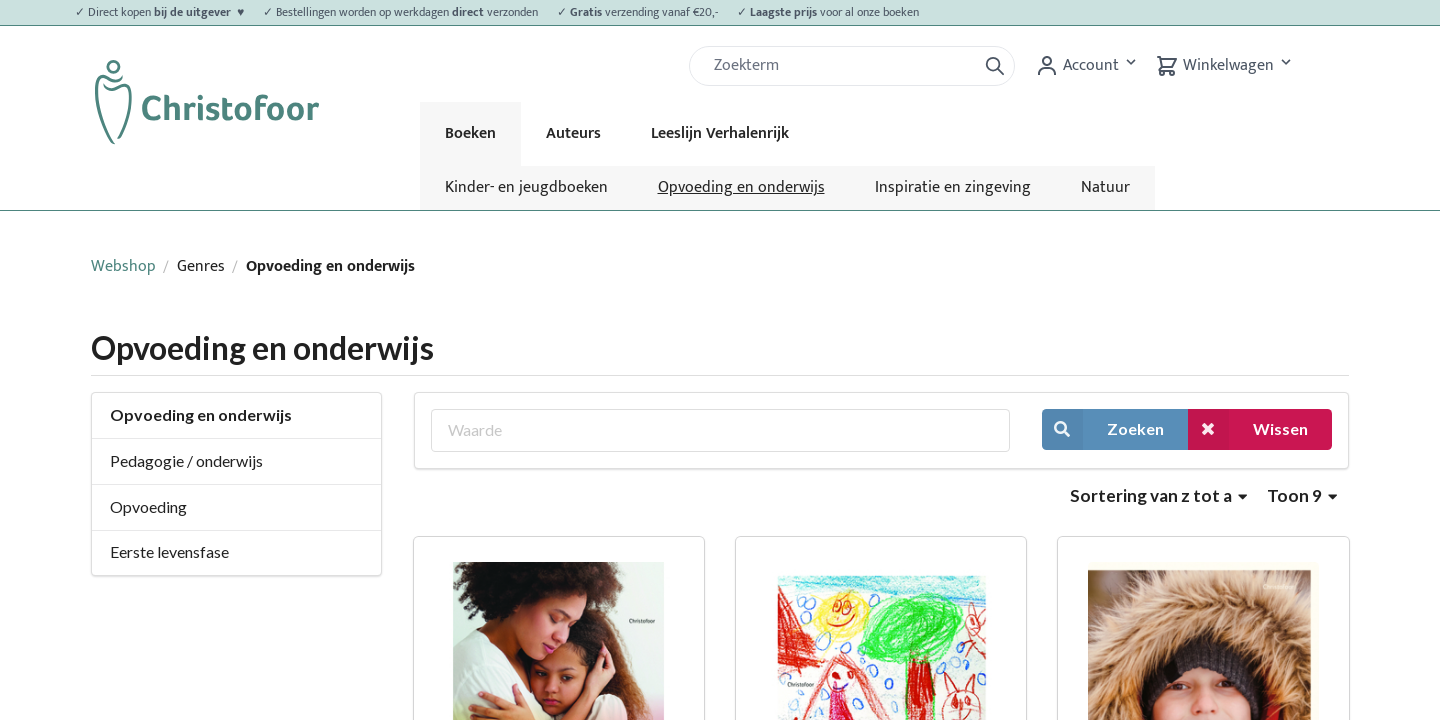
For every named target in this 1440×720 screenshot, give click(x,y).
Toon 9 (1302, 495)
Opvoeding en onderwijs (741, 187)
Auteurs (573, 133)
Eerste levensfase (169, 551)
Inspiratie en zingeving (953, 187)
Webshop (123, 266)
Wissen (1248, 429)
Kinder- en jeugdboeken (526, 187)
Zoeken (1103, 429)
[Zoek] (841, 66)
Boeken (470, 133)
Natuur (1105, 187)
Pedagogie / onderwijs (186, 460)
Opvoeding (148, 506)
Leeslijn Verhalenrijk (720, 133)
